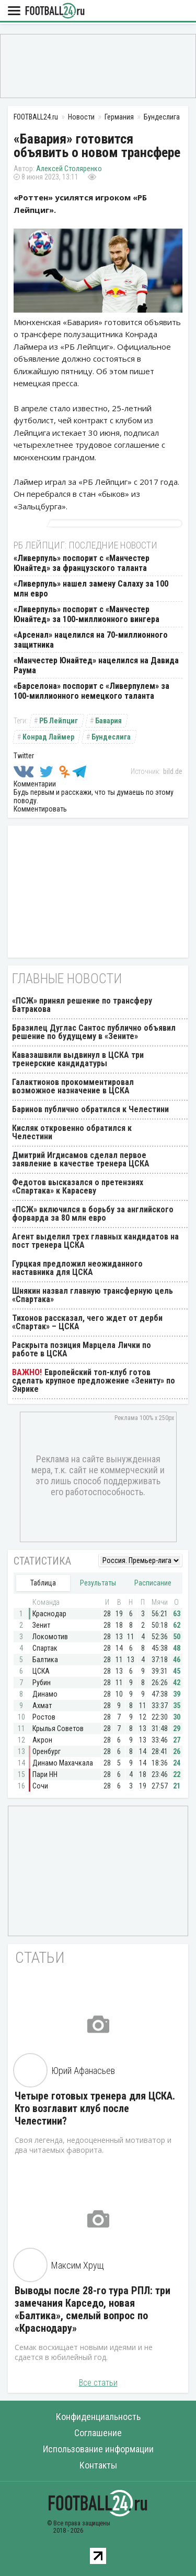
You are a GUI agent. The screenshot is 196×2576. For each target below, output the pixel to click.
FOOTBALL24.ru (55, 11)
